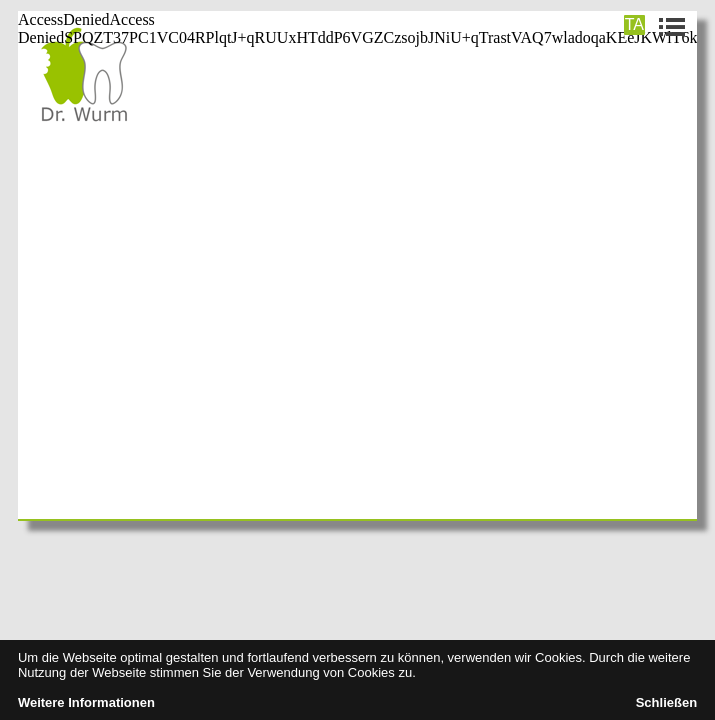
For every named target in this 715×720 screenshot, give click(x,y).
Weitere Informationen (86, 702)
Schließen (666, 702)
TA (634, 24)
